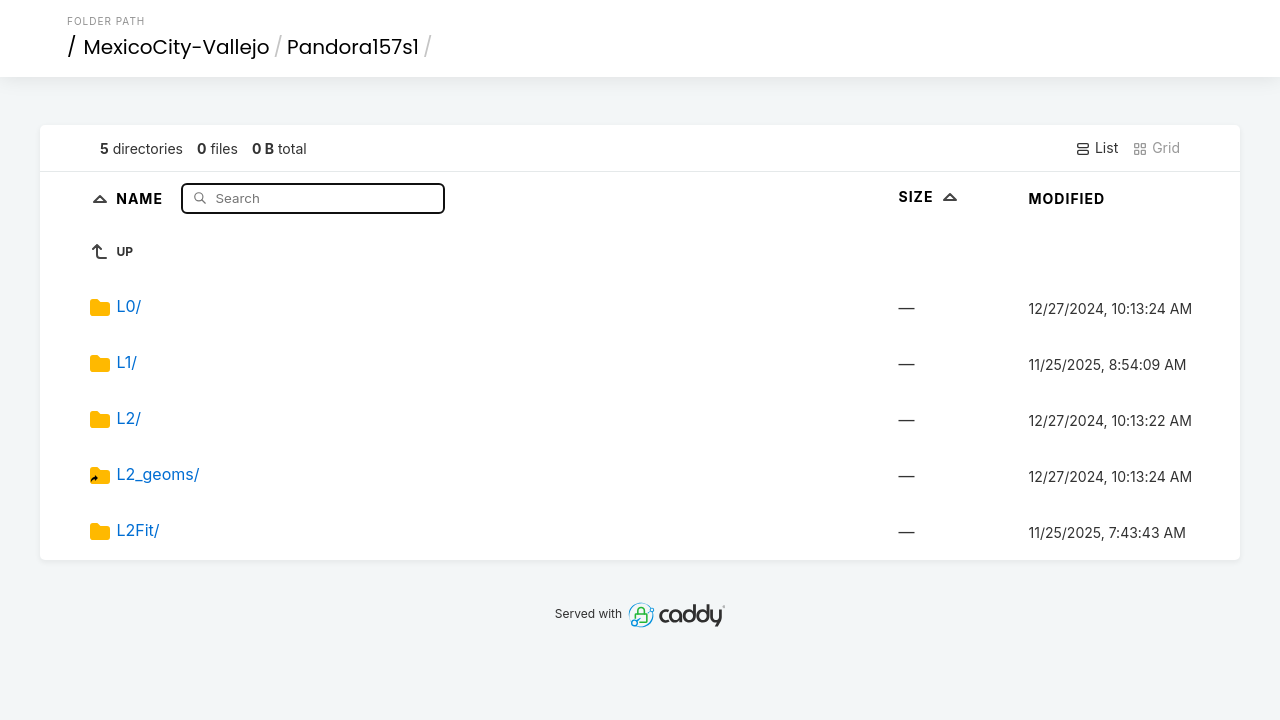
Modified (1067, 198)
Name (141, 197)
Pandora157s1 (353, 47)
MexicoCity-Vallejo (177, 47)
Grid (1156, 148)
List (1096, 148)
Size (930, 196)
